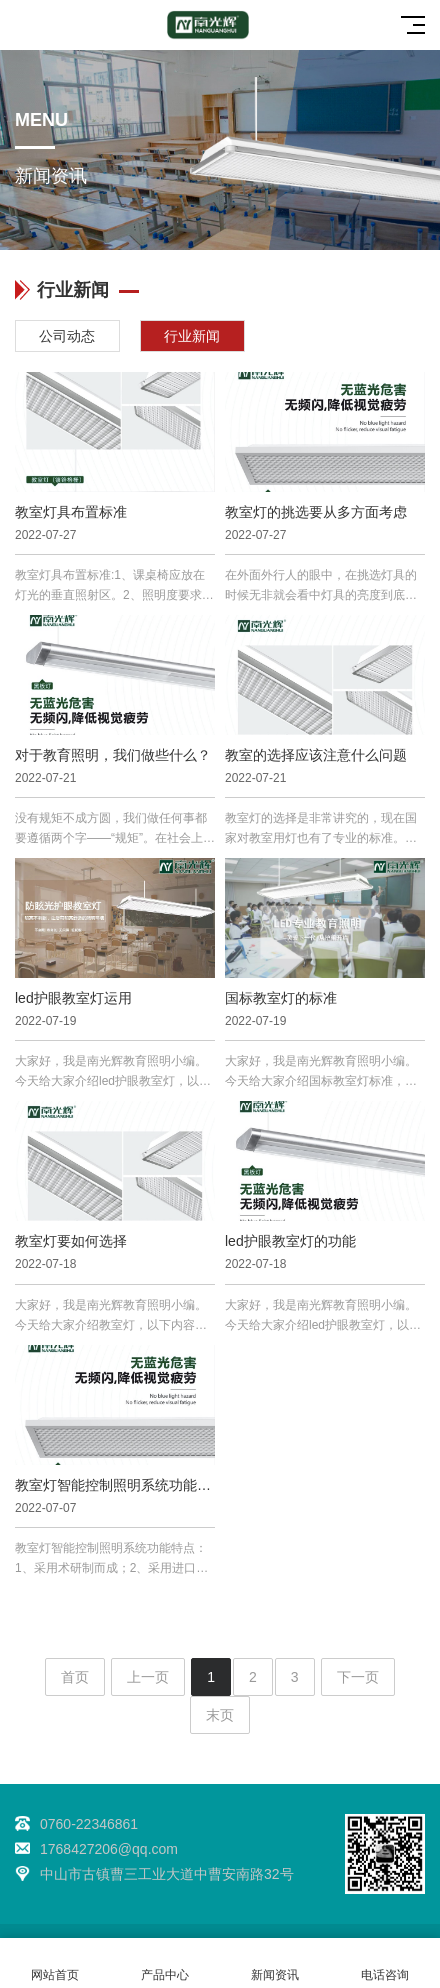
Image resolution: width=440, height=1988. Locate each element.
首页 (75, 1677)
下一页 (358, 1677)
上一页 (148, 1677)
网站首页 (55, 1963)
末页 (220, 1715)
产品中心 (165, 1963)
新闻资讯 (275, 1963)
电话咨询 (385, 1963)
